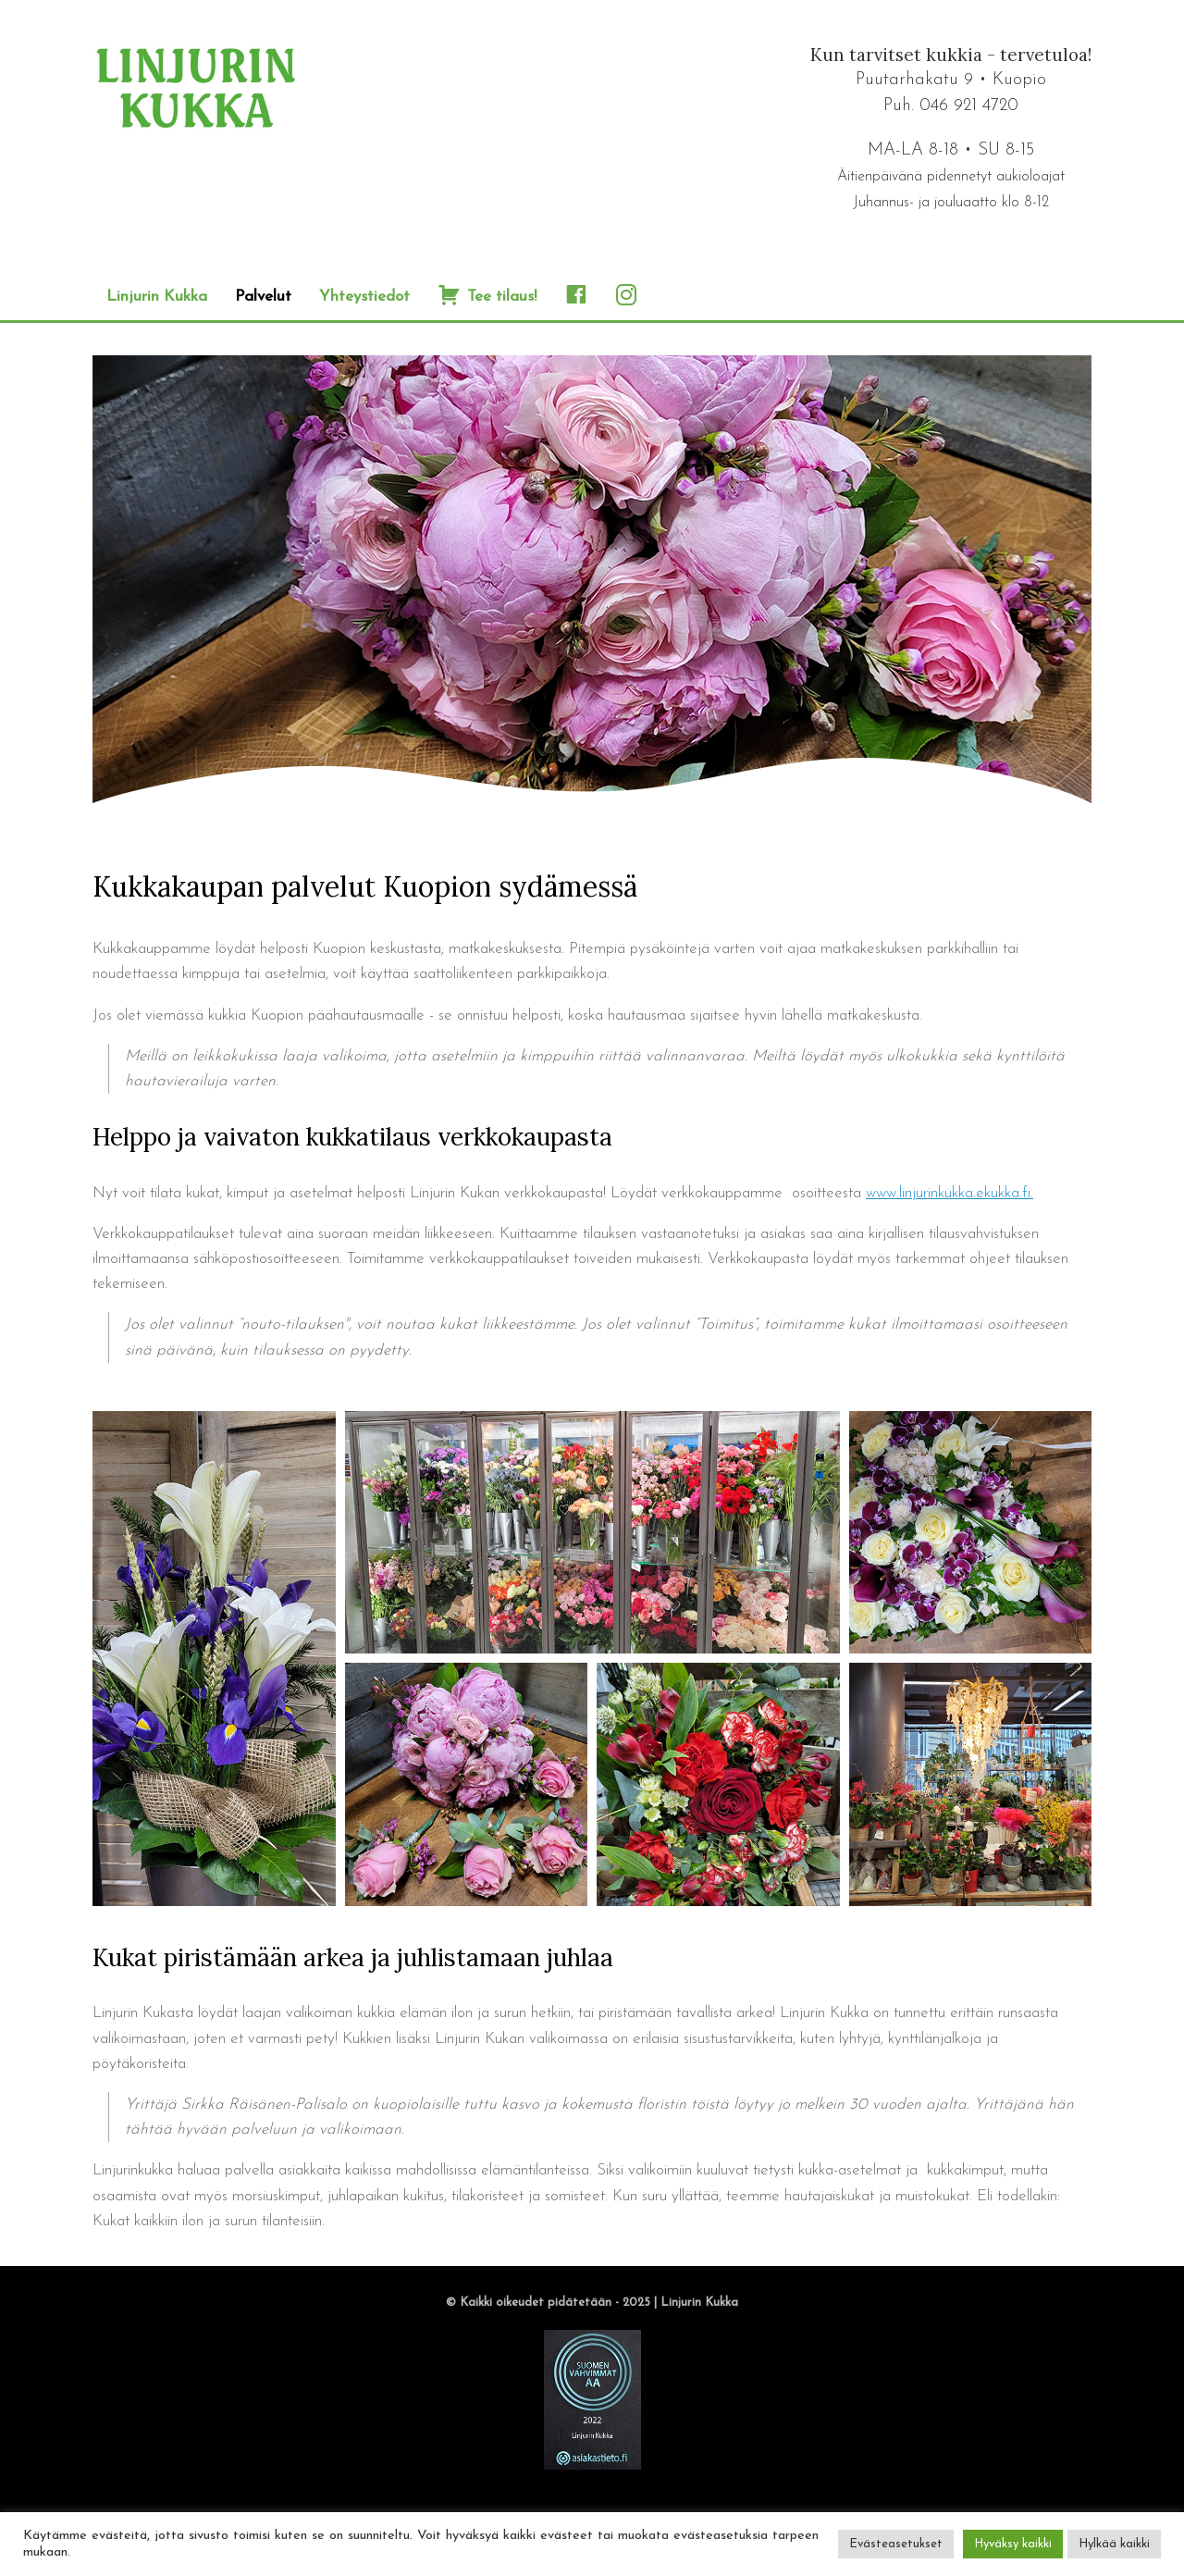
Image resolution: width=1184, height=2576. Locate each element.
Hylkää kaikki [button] (1114, 2544)
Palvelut (263, 296)
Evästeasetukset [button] (896, 2544)
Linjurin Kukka (156, 296)
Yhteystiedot (364, 296)
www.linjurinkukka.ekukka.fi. (949, 1193)
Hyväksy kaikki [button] (1013, 2544)
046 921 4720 (968, 106)
